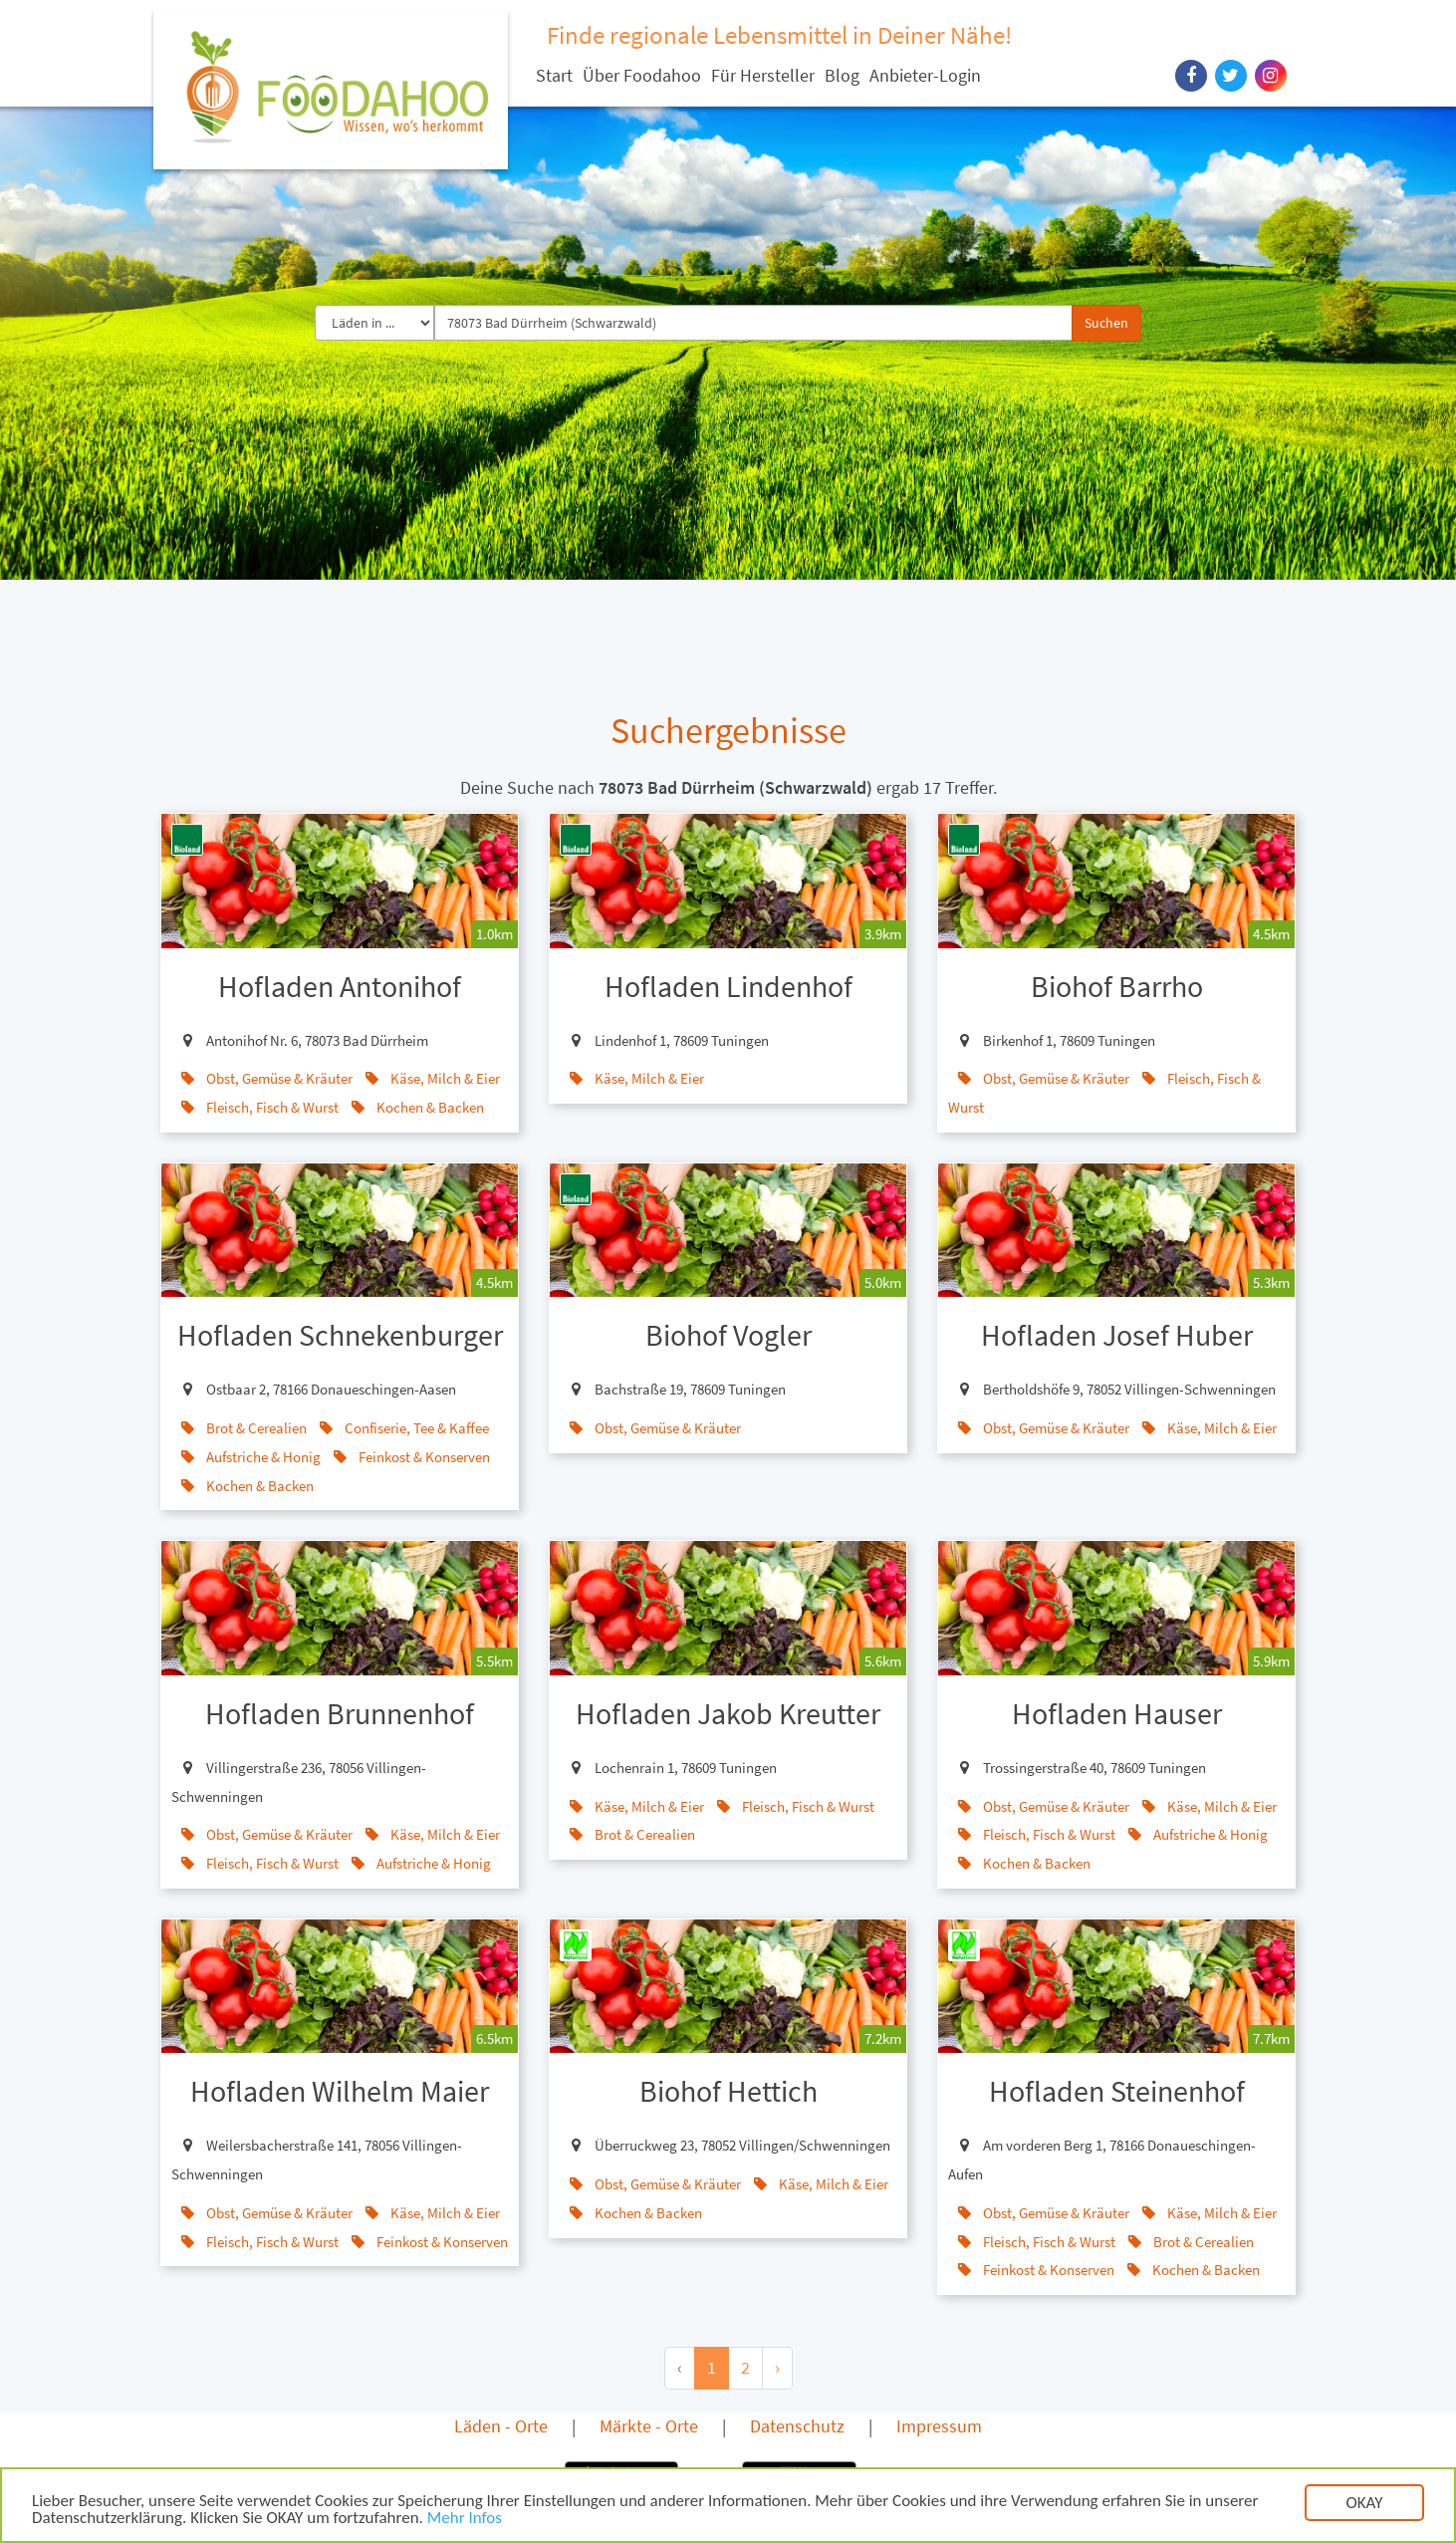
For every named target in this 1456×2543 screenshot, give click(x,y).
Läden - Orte (501, 2426)
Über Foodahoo (642, 75)
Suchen (1106, 323)
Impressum (939, 2426)
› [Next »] (777, 2367)
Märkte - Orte (649, 2426)
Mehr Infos (464, 2518)
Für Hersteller (763, 75)
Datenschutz (797, 2426)
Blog (842, 75)
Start (554, 75)
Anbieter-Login (925, 75)
